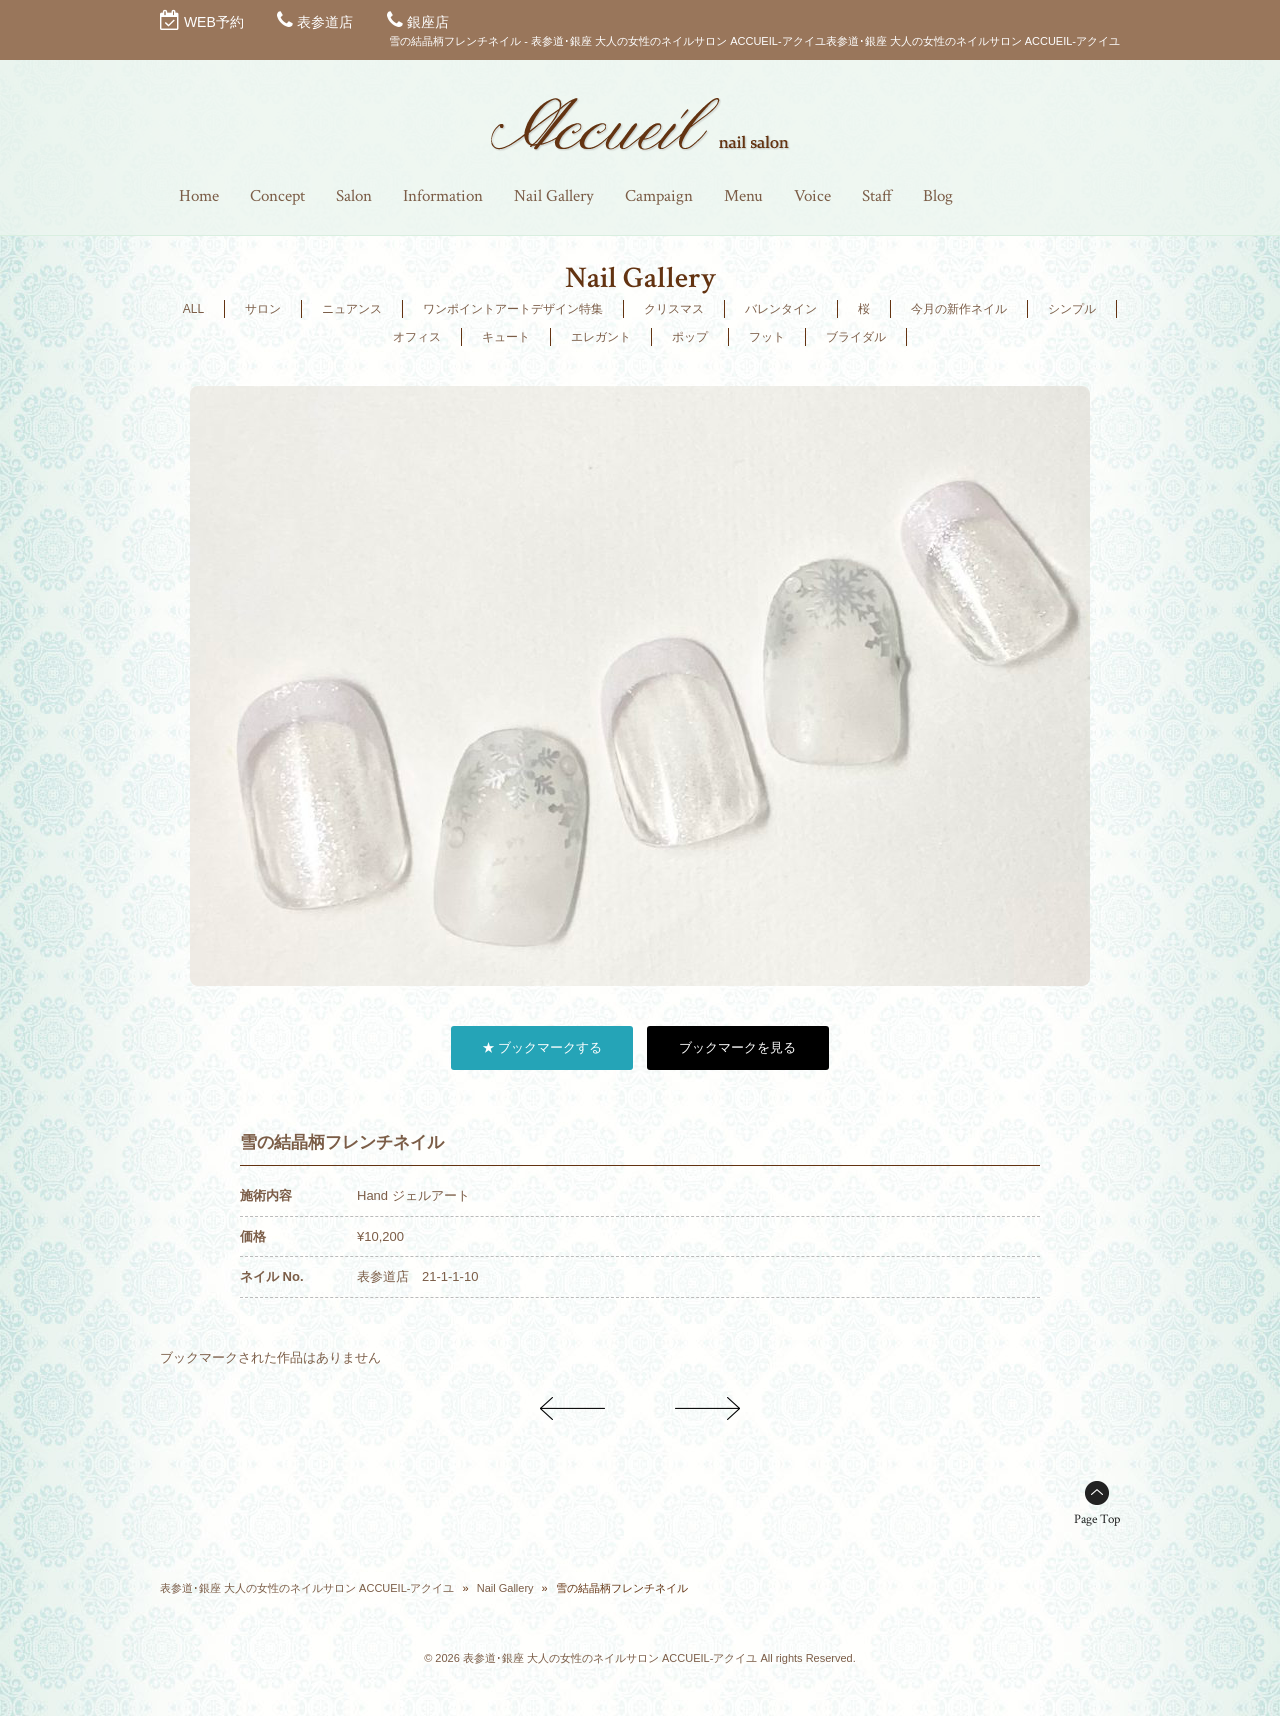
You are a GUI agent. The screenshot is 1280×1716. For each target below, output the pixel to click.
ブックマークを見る (737, 1047)
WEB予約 (214, 22)
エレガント (601, 337)
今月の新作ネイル (959, 309)
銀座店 (428, 22)
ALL (193, 309)
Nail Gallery (505, 1588)
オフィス (417, 337)
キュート (506, 337)
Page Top (1097, 1519)
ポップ (690, 337)
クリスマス (674, 309)
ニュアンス (352, 309)
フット (767, 337)
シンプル (1072, 309)
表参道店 (325, 22)
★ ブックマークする (542, 1047)
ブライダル (856, 337)
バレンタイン (781, 309)
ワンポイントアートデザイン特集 (513, 309)
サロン (263, 309)
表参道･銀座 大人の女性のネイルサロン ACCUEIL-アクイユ (307, 1588)
